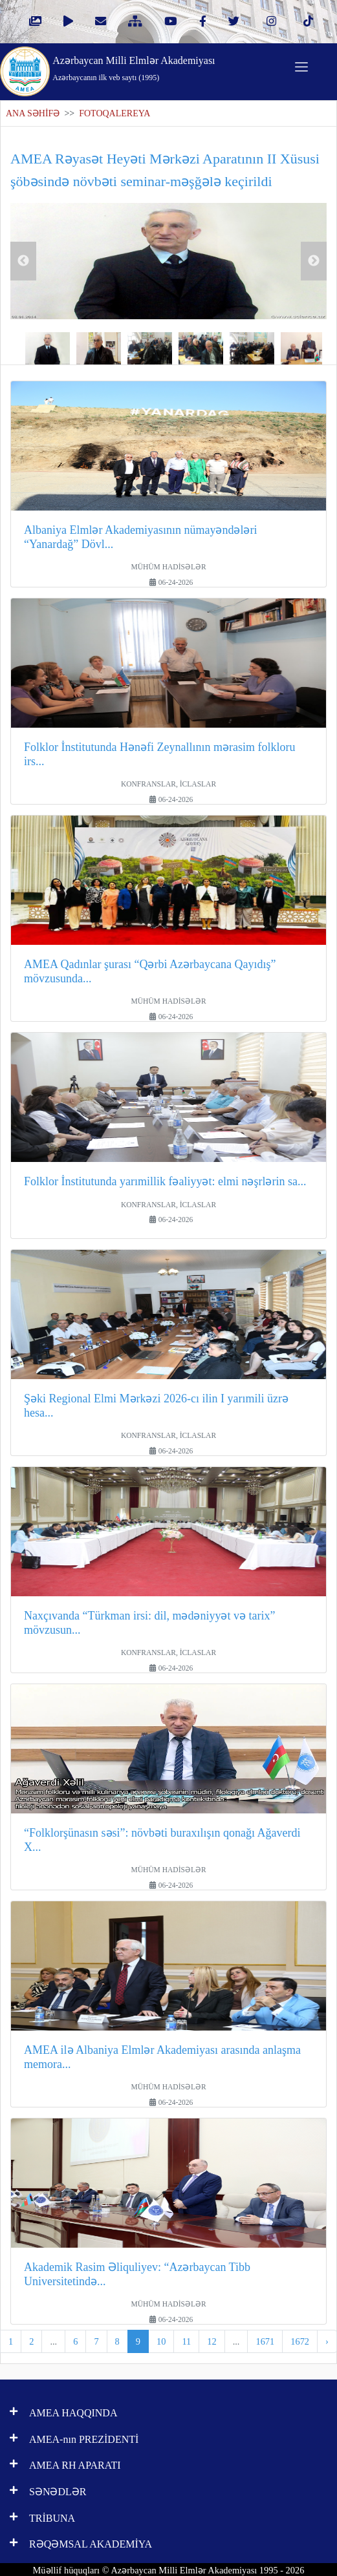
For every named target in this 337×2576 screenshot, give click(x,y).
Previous (23, 261)
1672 (299, 2341)
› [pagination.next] (327, 2341)
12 (211, 2341)
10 (161, 2341)
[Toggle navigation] (301, 67)
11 (186, 2341)
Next (314, 261)
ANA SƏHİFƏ (33, 113)
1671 (264, 2341)
